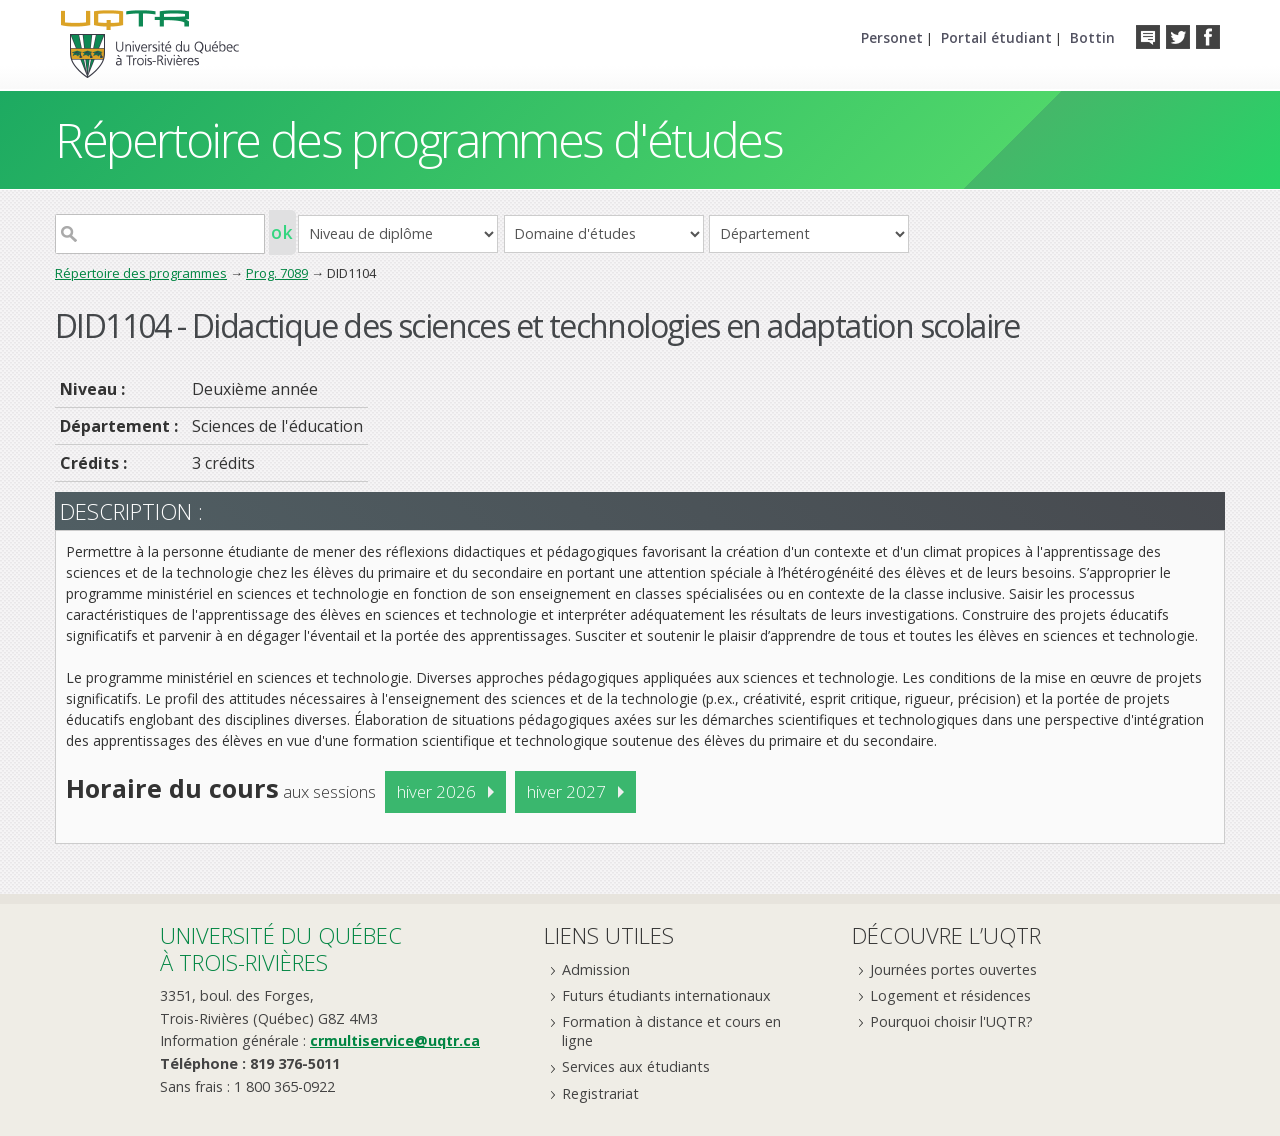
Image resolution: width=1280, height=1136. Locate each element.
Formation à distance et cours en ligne (671, 1031)
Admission (596, 969)
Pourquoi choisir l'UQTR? (951, 1021)
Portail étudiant (996, 37)
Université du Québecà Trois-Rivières (281, 948)
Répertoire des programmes (141, 273)
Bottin (1092, 37)
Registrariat (600, 1093)
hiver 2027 (566, 791)
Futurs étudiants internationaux (666, 995)
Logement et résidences (950, 995)
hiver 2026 (436, 791)
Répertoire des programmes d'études (418, 139)
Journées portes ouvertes (953, 969)
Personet (892, 37)
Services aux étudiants (636, 1066)
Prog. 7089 (277, 273)
